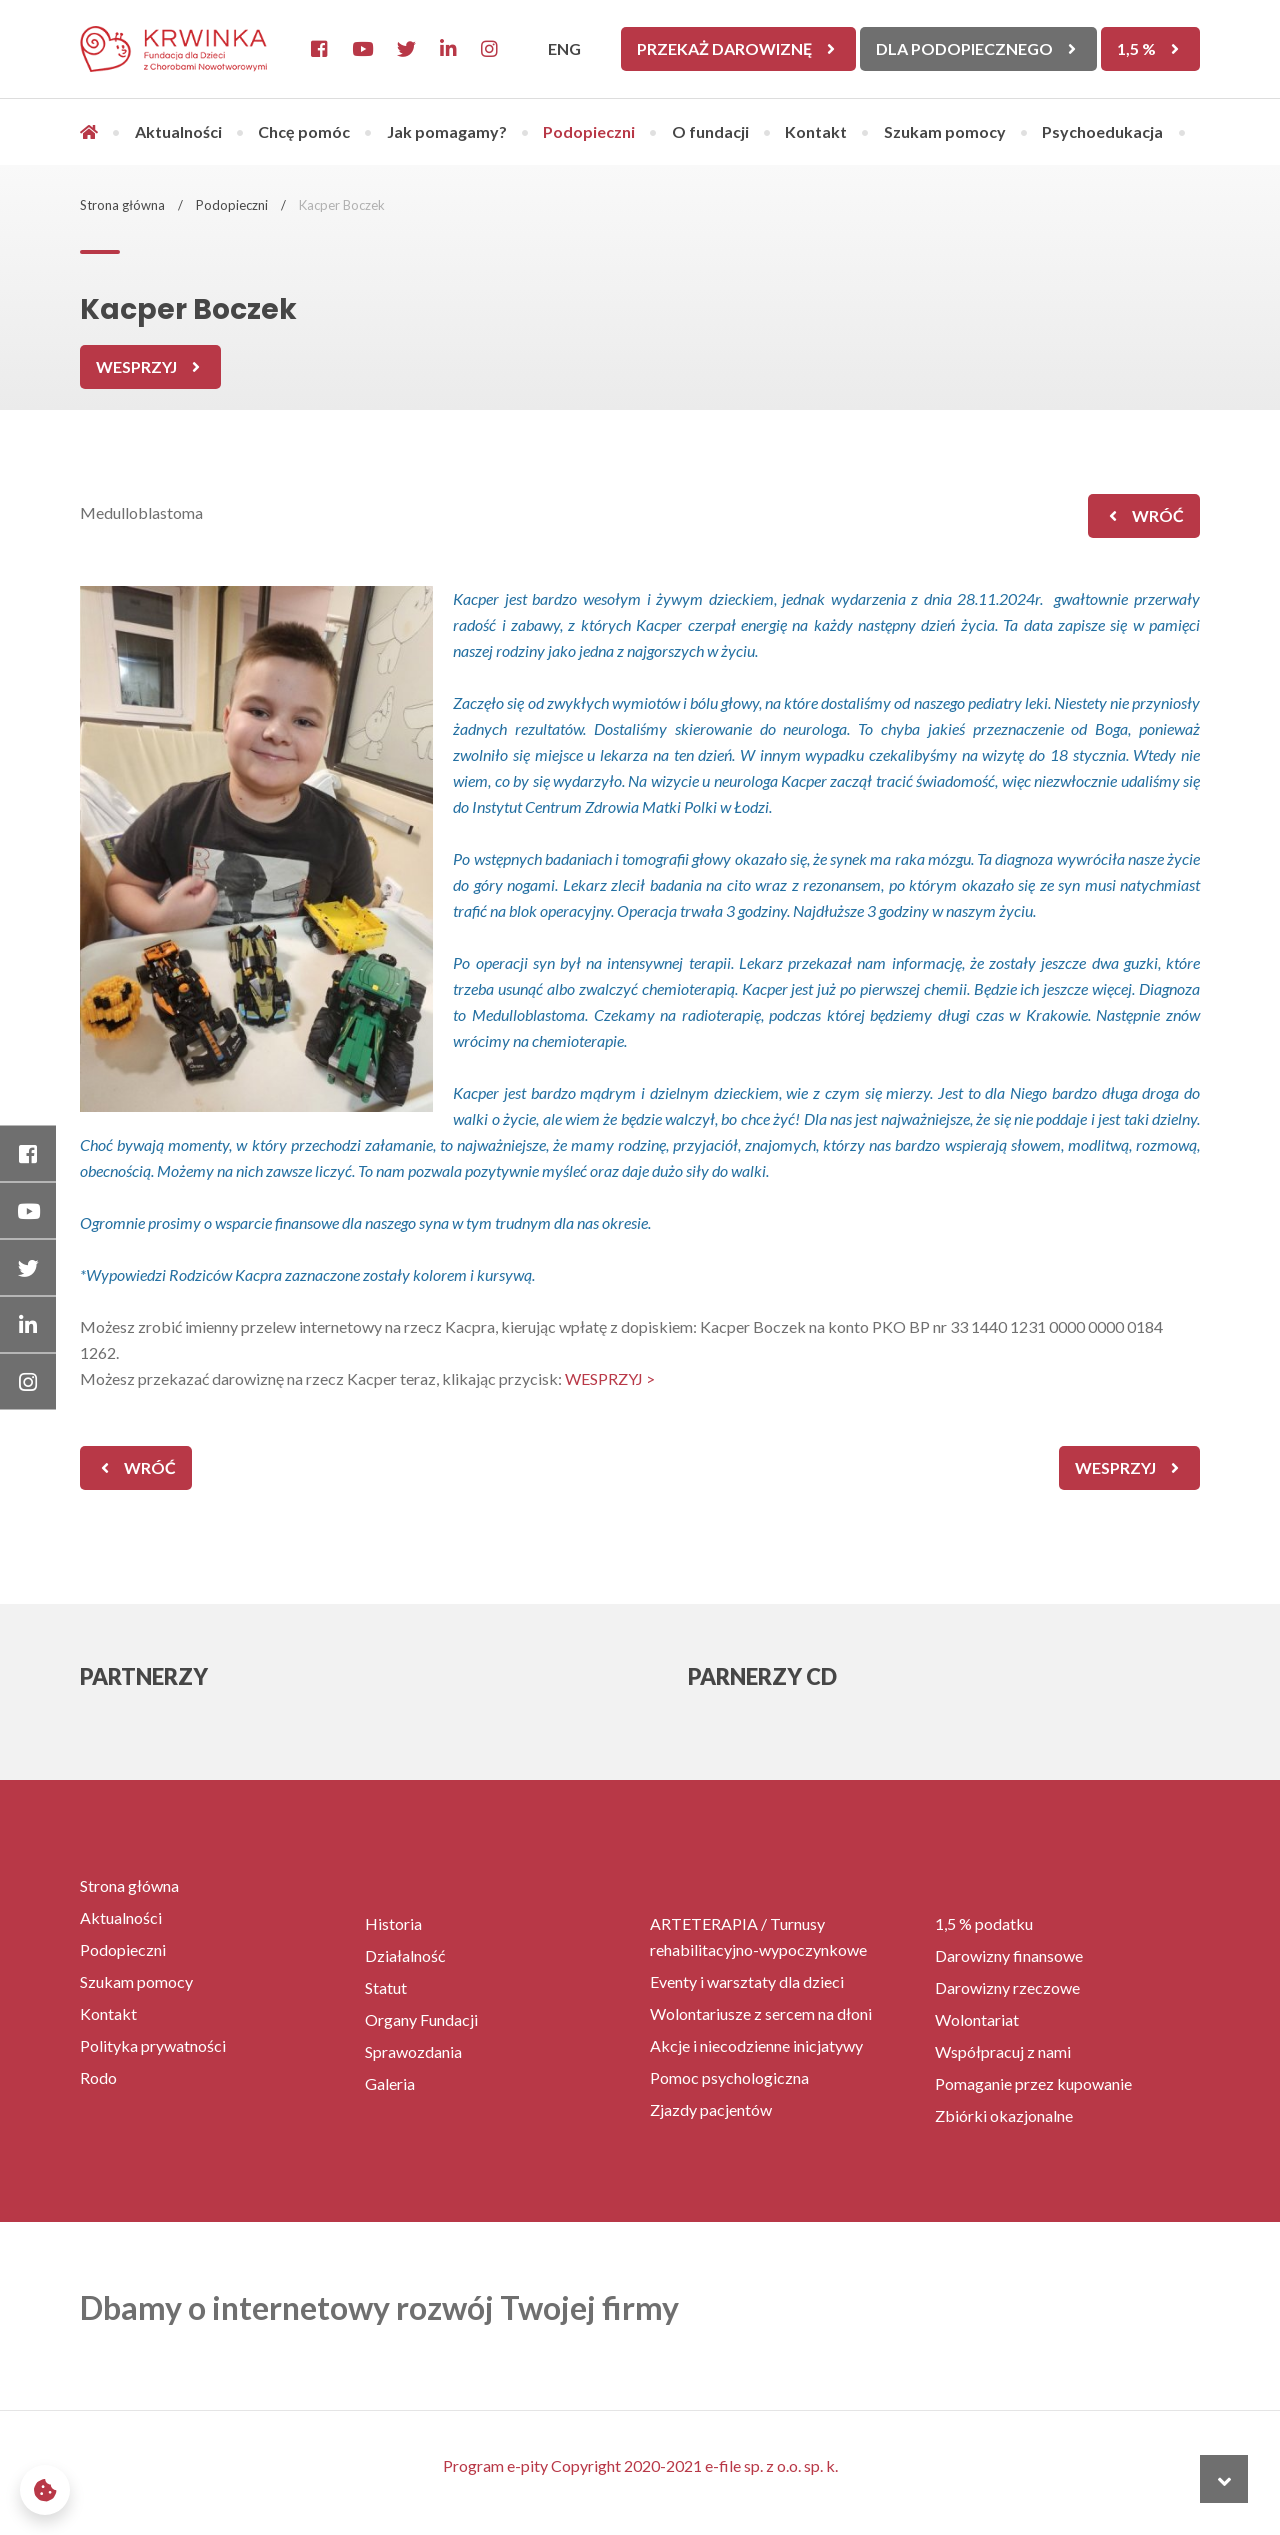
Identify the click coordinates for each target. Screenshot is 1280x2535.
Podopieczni (589, 131)
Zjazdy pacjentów (711, 2109)
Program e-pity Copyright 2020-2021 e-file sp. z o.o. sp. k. (640, 2465)
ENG (564, 48)
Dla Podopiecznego (964, 48)
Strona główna (122, 205)
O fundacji (710, 131)
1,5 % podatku (984, 1923)
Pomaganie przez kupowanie (1033, 2083)
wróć (1158, 515)
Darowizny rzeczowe (1007, 1987)
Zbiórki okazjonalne (1004, 2115)
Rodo (98, 2077)
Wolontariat (977, 2019)
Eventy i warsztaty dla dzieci (747, 1981)
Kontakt (816, 131)
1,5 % (1136, 48)
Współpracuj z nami (1003, 2051)
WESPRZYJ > (610, 1378)
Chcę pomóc (304, 131)
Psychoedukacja (1102, 131)
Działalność (405, 1955)
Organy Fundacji (421, 2019)
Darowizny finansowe (1009, 1955)
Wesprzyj (136, 366)
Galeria (390, 2083)
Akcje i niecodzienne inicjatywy (756, 2045)
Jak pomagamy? (447, 131)
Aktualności (178, 131)
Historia (393, 1923)
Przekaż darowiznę (724, 48)
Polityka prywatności (153, 2045)
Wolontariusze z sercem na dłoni (761, 2013)
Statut (386, 1987)
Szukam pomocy (945, 131)
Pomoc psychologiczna (729, 2077)
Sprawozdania (413, 2051)
